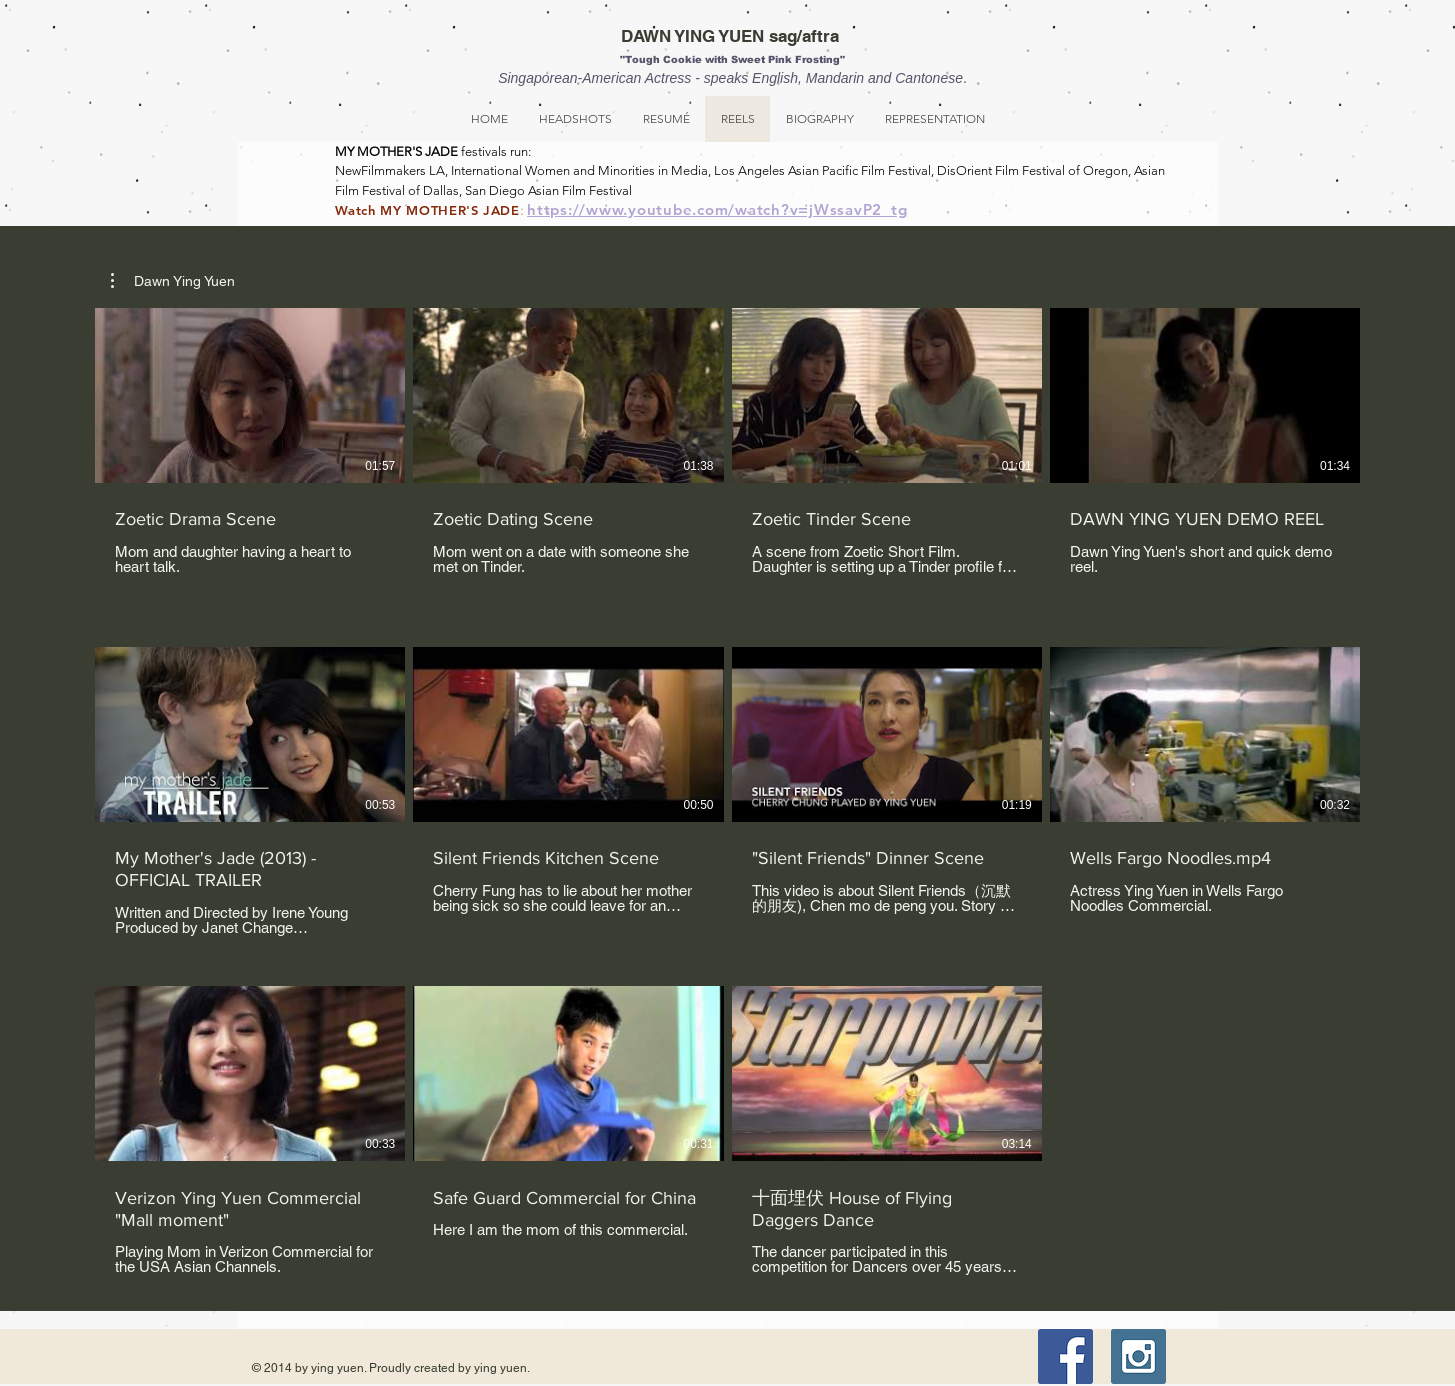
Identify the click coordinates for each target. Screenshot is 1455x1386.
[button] (173, 281)
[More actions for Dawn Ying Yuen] (173, 281)
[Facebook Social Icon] (1065, 1356)
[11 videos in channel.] (727, 791)
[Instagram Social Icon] (1138, 1356)
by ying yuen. (492, 1368)
